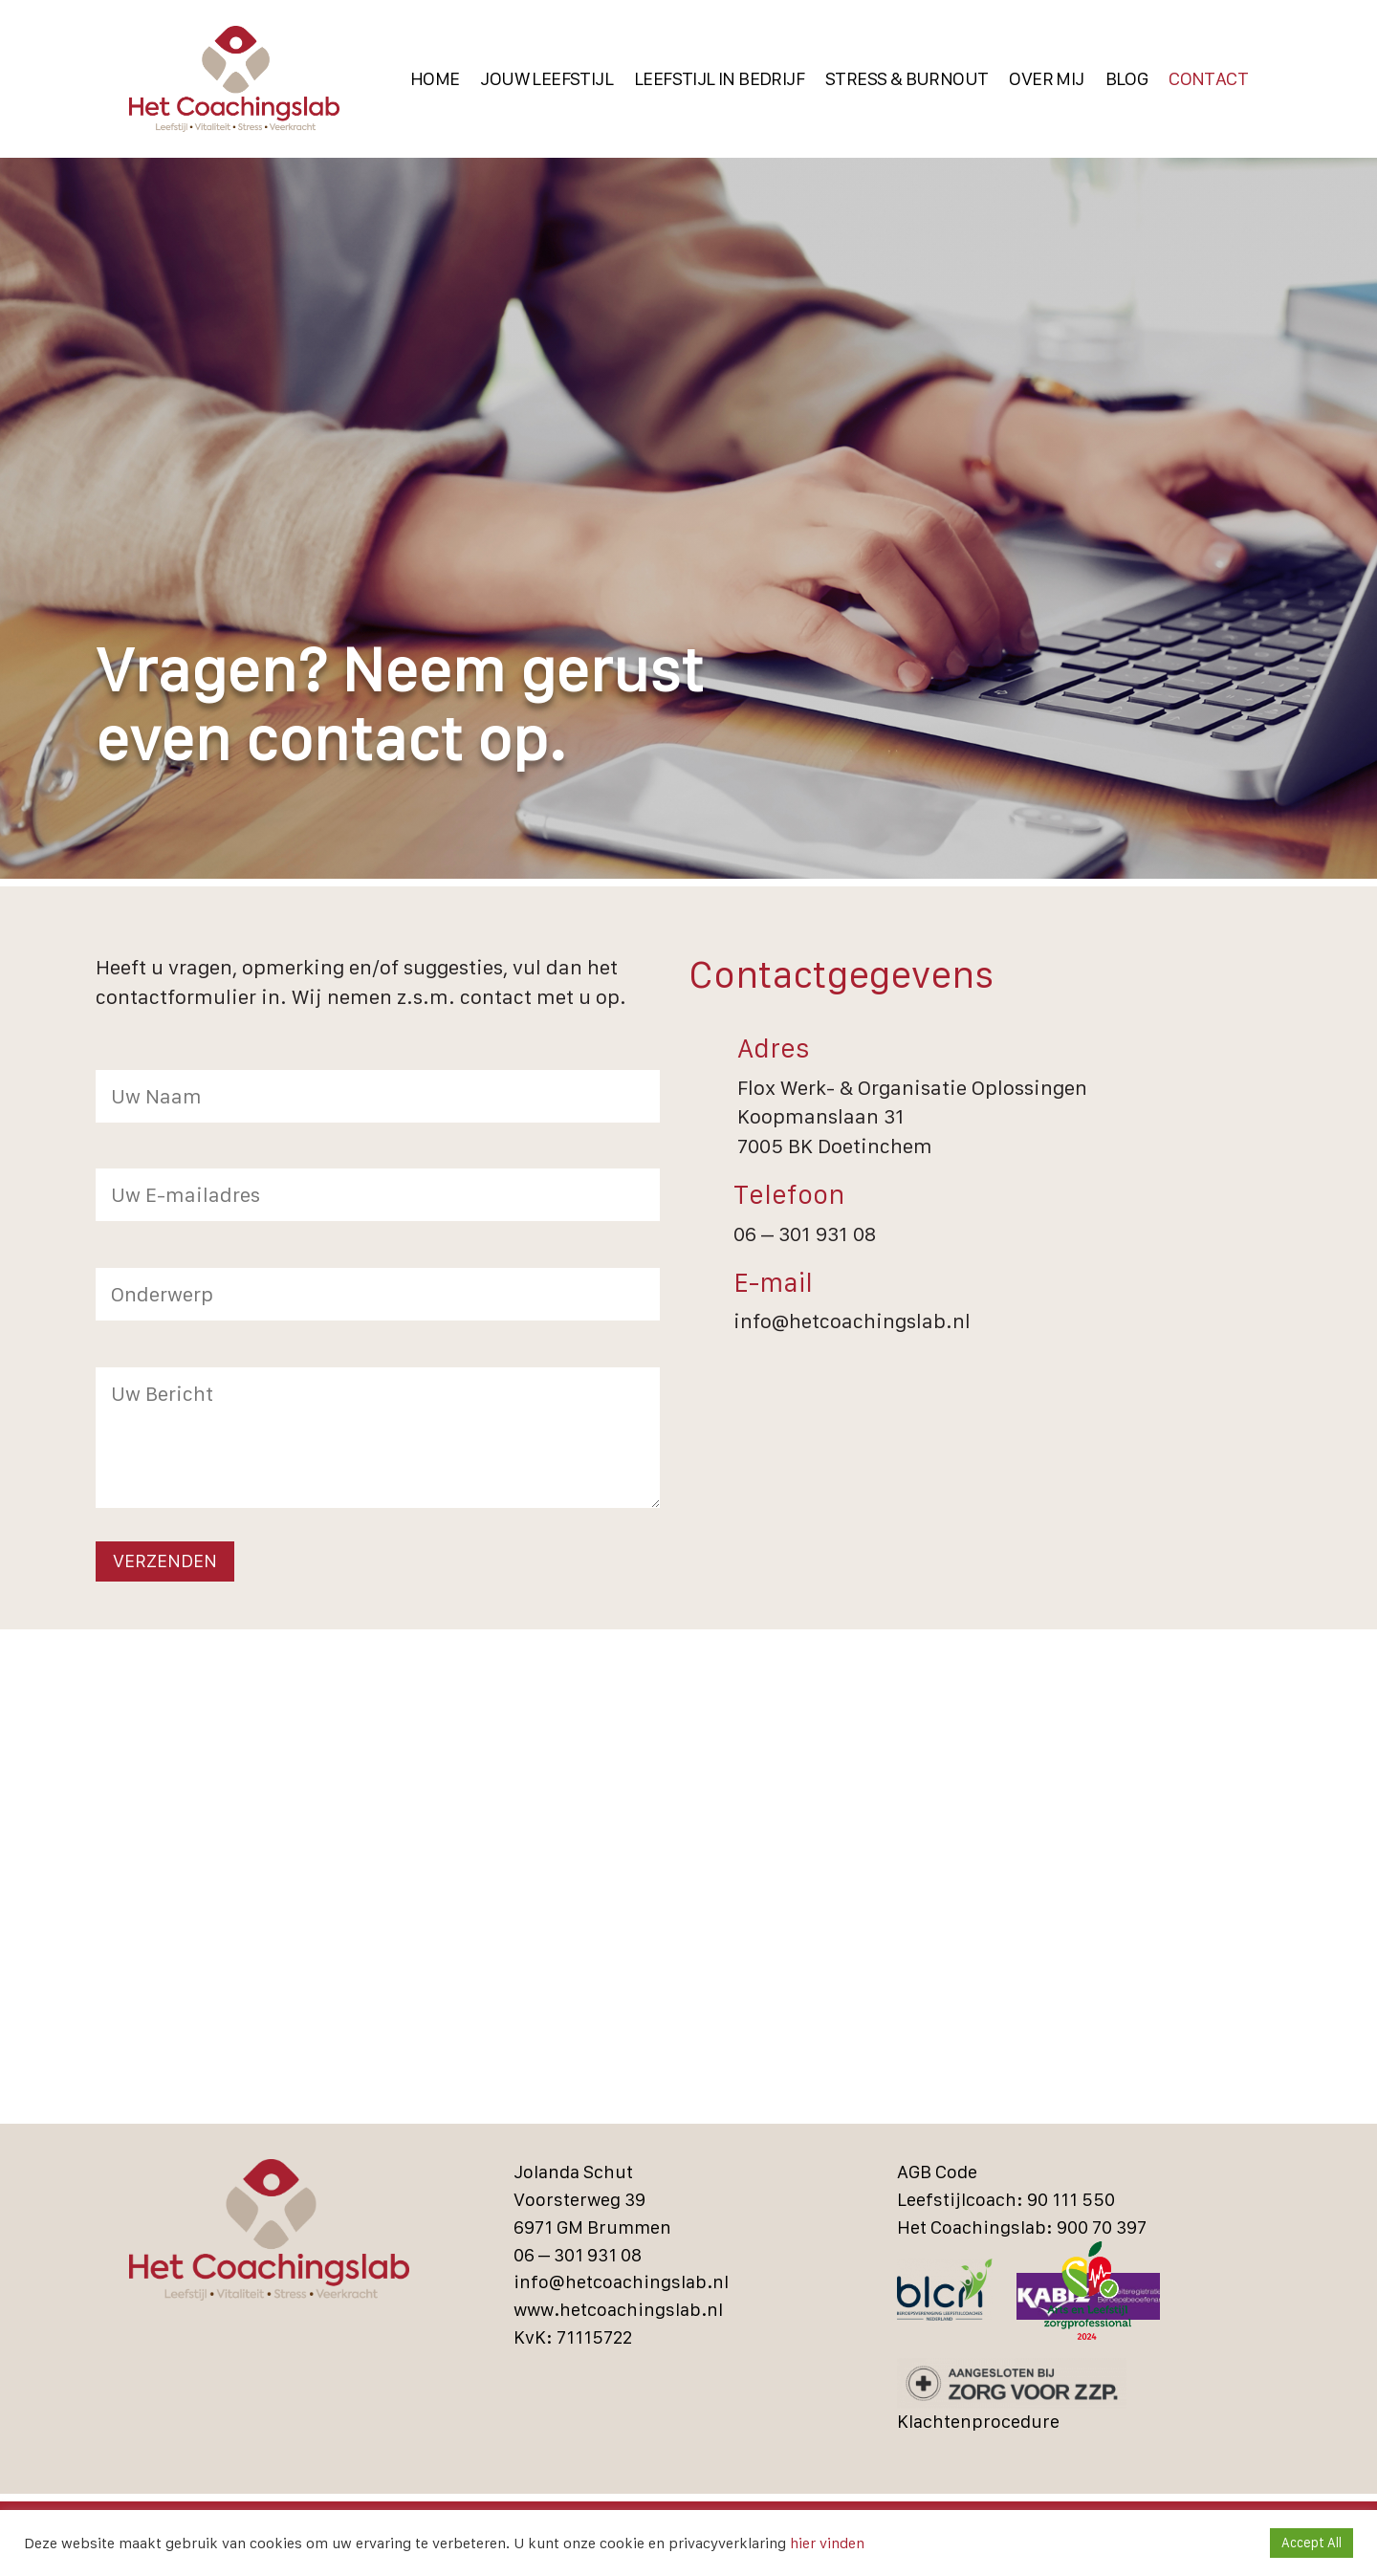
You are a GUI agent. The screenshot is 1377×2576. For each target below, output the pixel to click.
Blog (1126, 79)
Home (435, 79)
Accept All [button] (1311, 2542)
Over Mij (1046, 79)
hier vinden (825, 2543)
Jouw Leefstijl (546, 79)
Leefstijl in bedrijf (719, 79)
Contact (1208, 79)
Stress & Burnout (906, 79)
